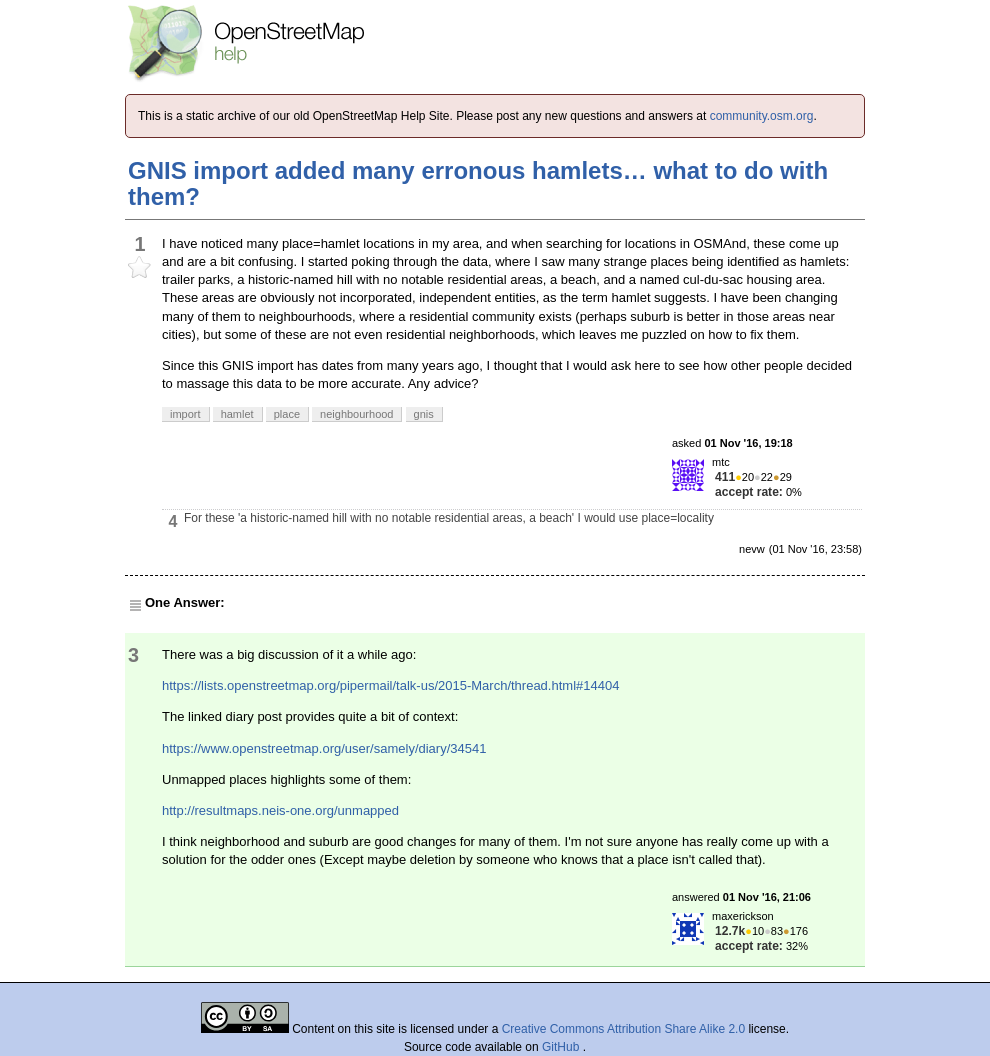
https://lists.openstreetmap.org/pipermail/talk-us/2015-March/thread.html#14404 (390, 685)
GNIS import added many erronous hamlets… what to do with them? (478, 183)
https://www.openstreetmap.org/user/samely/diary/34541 (324, 748)
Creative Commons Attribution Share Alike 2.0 (623, 1029)
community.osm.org (762, 116)
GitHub (562, 1047)
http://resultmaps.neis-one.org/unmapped (280, 810)
